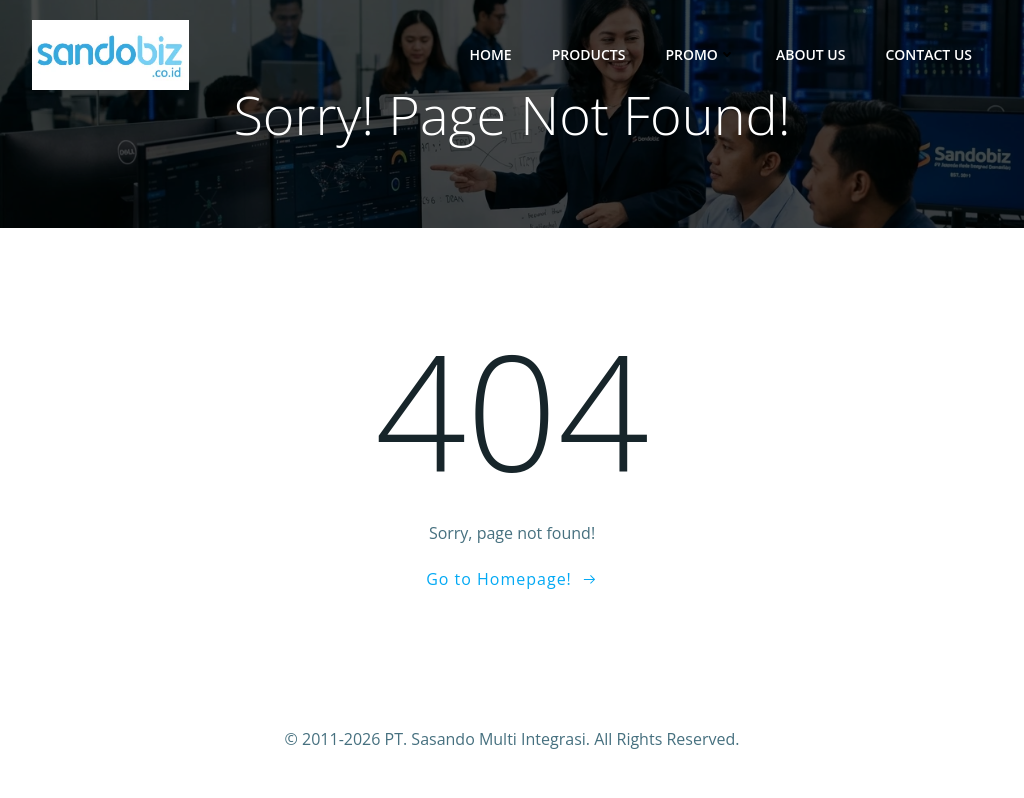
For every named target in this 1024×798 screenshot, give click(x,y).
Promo (700, 54)
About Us (811, 54)
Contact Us (928, 54)
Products (589, 54)
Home (490, 54)
